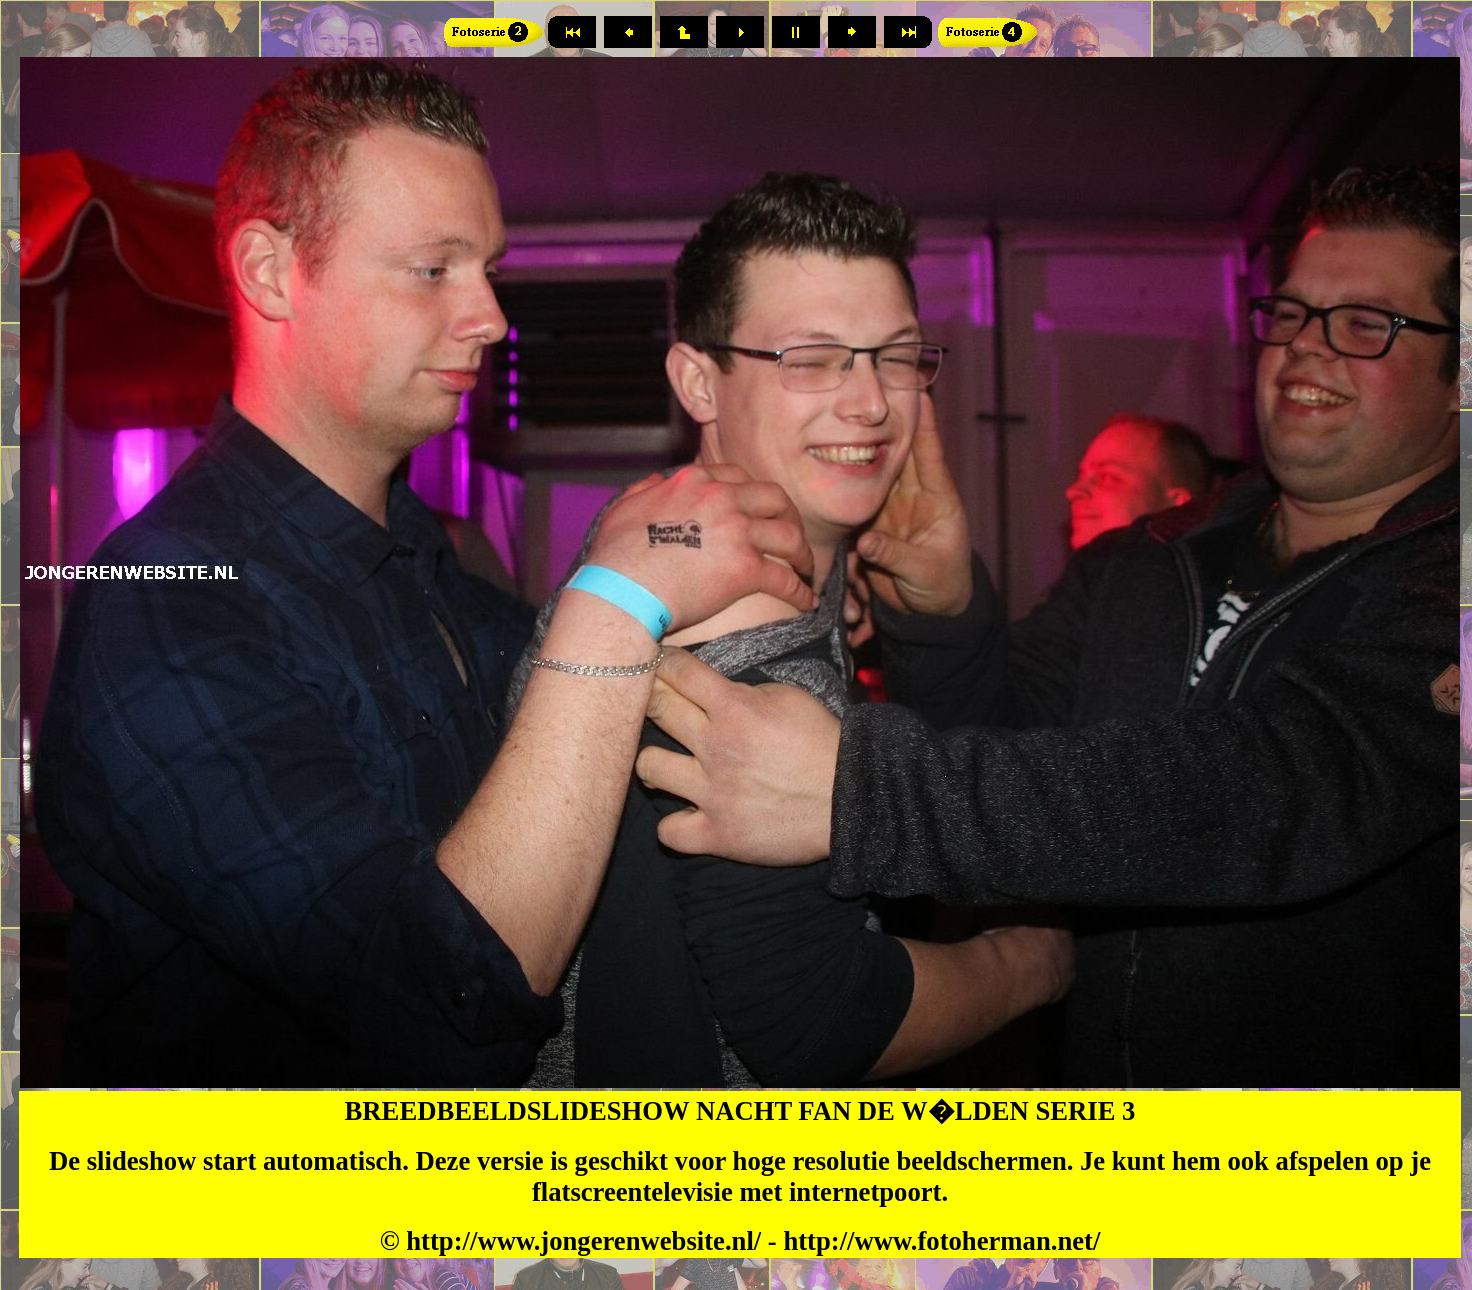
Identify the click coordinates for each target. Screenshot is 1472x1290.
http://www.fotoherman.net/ (941, 1241)
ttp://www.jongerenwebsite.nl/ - (602, 1241)
